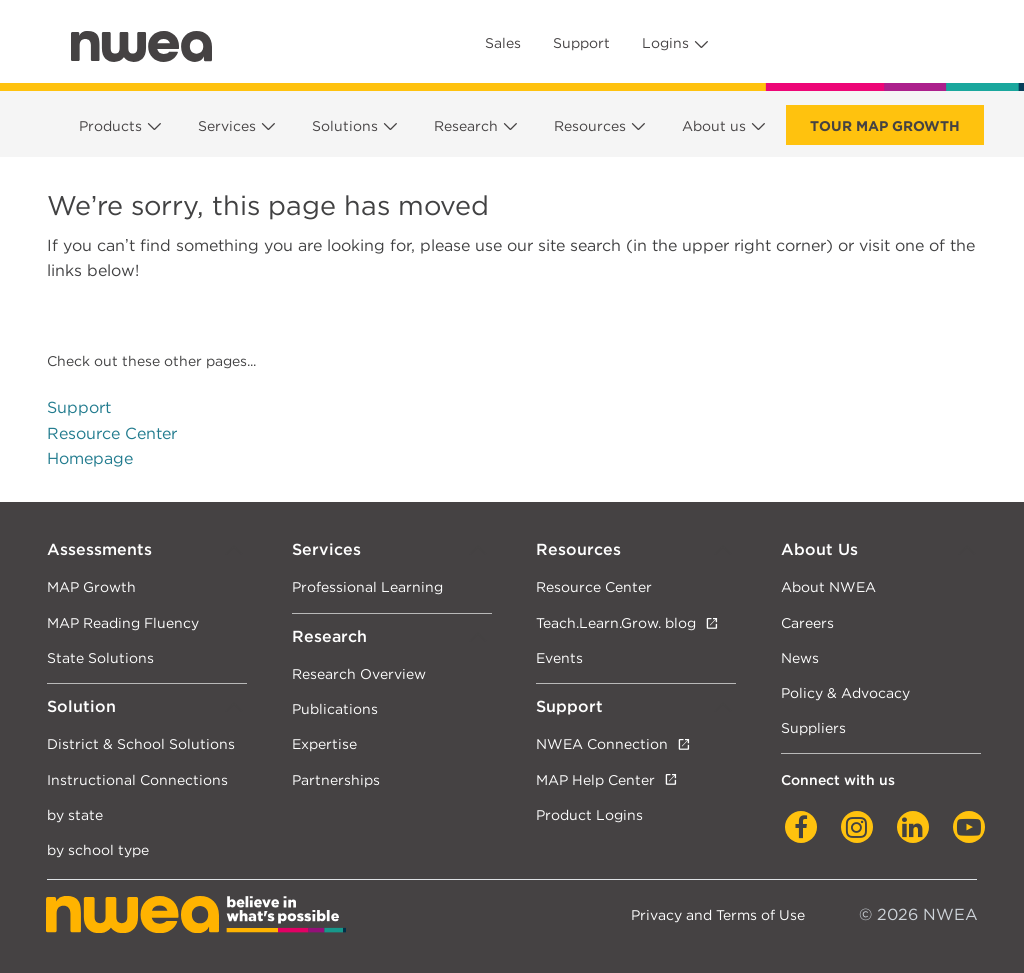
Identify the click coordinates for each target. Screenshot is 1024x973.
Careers (807, 622)
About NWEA (828, 586)
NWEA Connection (602, 743)
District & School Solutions (141, 743)
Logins (665, 43)
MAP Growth (91, 586)
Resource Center (112, 433)
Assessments (99, 549)
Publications (335, 708)
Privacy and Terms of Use (718, 914)
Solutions (345, 126)
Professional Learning (367, 586)
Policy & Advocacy (845, 692)
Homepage (90, 458)
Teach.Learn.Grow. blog (616, 622)
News (800, 657)
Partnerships (336, 779)
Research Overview (359, 673)
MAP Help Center (595, 779)
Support (581, 43)
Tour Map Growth (885, 126)
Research (466, 126)
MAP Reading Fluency (123, 622)
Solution (81, 706)
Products (110, 126)
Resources (590, 126)
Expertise (324, 743)
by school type (98, 849)
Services (227, 126)
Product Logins (589, 814)
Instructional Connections (137, 779)
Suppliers (813, 727)
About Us (819, 549)
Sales (503, 43)
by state (75, 814)
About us (714, 126)
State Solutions (100, 657)
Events (559, 657)
